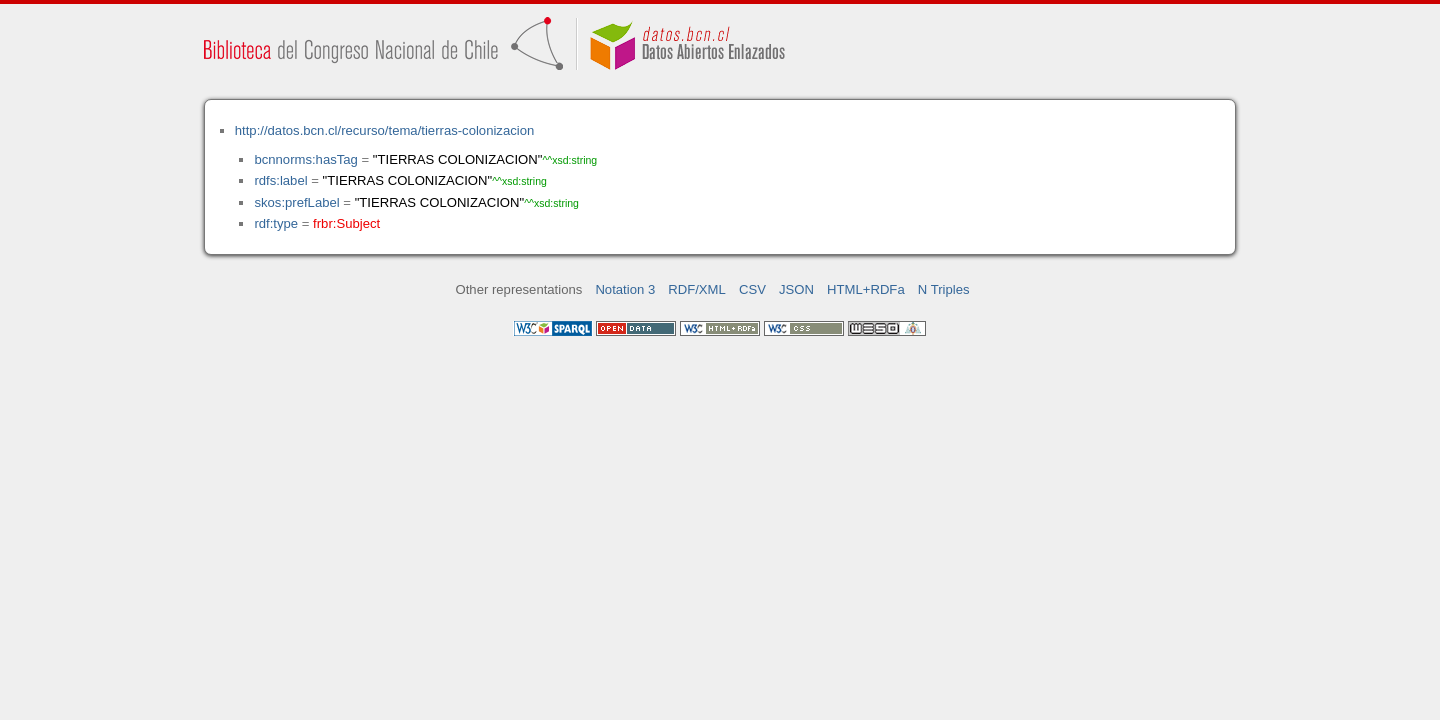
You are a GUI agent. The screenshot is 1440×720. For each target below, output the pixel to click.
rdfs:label (280, 180)
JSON (796, 289)
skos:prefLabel (296, 202)
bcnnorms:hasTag (305, 159)
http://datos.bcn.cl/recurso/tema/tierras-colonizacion (384, 130)
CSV (752, 289)
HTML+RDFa (866, 289)
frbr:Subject (346, 223)
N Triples (944, 289)
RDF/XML (697, 289)
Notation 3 (625, 289)
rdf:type (276, 223)
